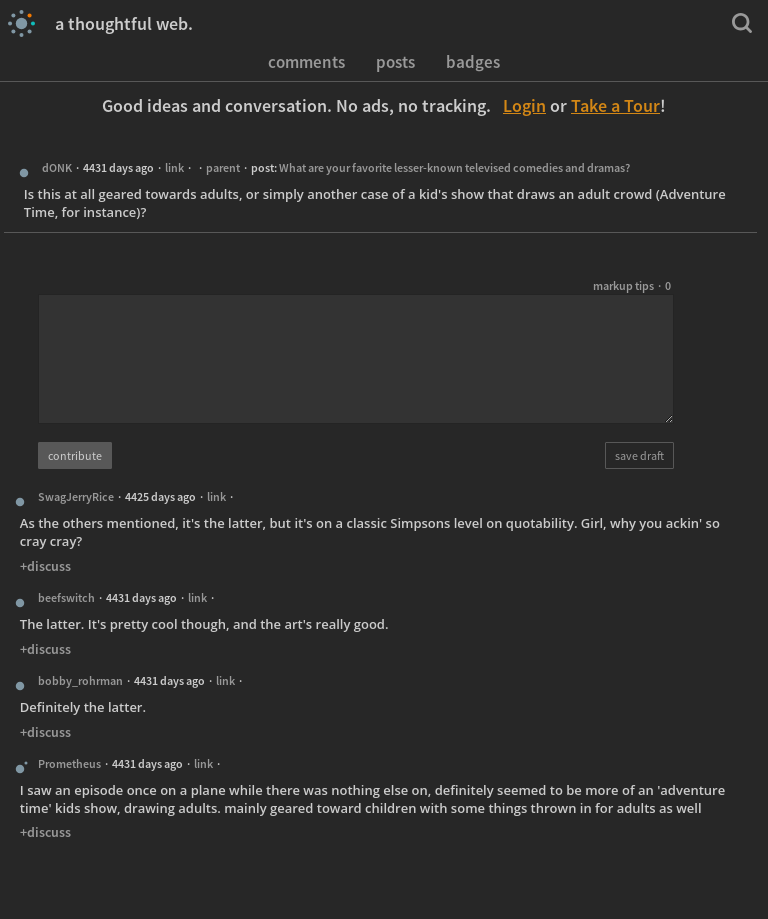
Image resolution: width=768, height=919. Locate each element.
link (174, 167)
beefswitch (66, 597)
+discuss (45, 566)
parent (223, 167)
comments (306, 61)
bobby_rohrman (80, 680)
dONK (57, 167)
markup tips (623, 285)
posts (395, 61)
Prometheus (69, 763)
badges (473, 61)
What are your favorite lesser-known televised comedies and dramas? (454, 167)
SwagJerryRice (76, 496)
